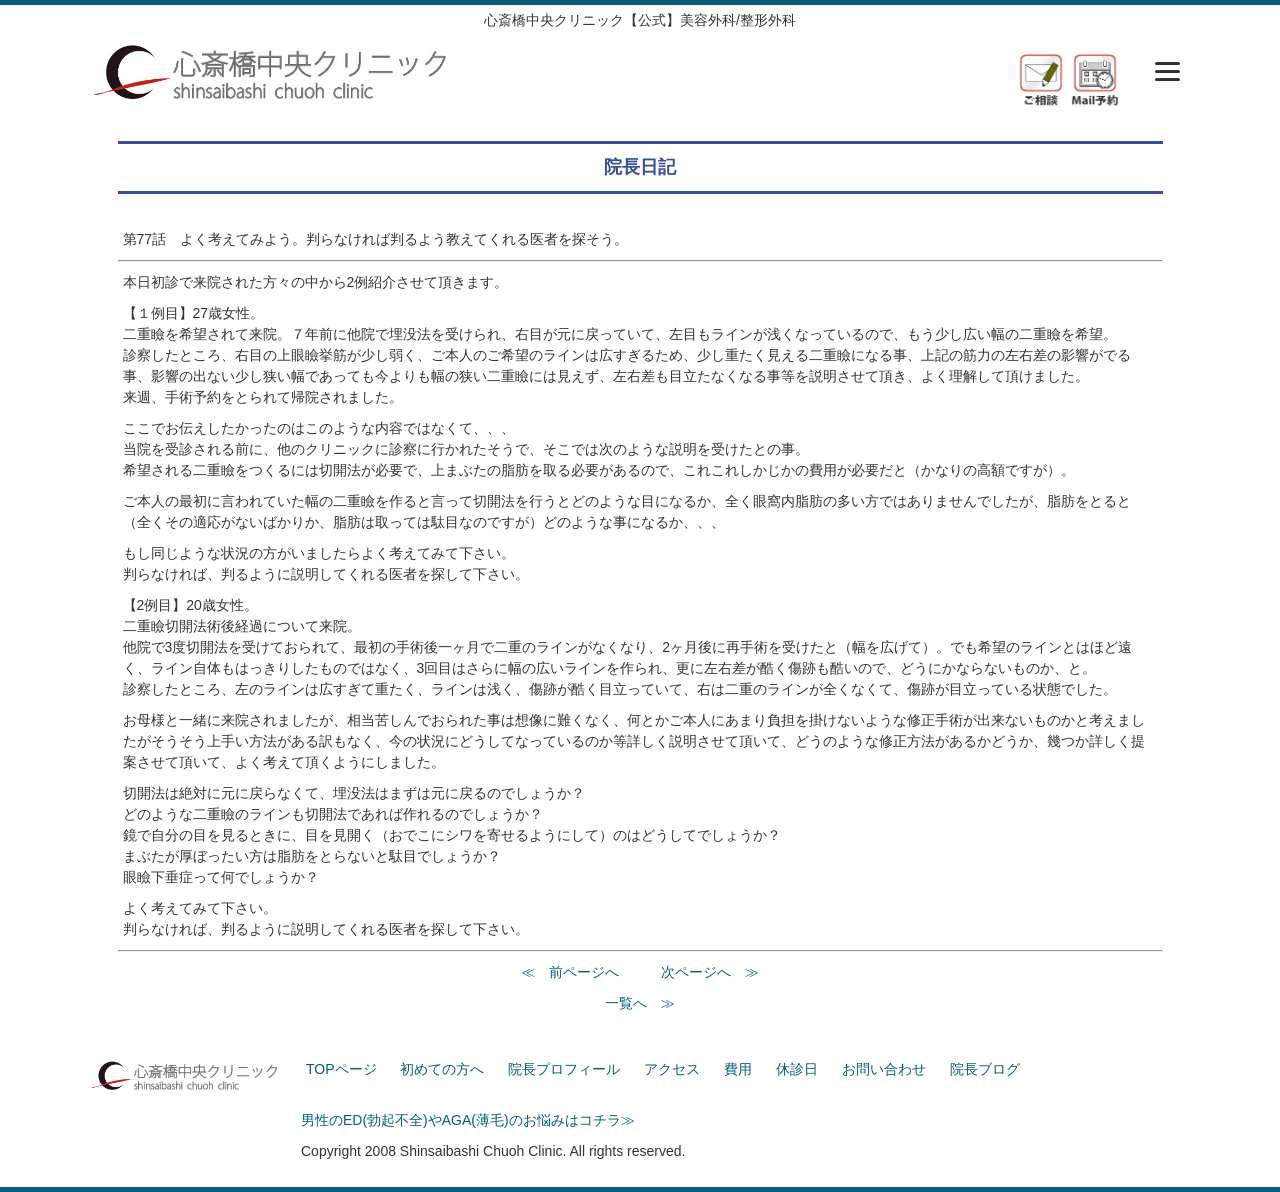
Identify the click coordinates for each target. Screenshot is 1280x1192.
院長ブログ (985, 1069)
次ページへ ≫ (710, 972)
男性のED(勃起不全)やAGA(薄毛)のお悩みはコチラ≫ (468, 1120)
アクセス (672, 1069)
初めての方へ (442, 1069)
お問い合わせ (884, 1069)
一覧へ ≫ (640, 1003)
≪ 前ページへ (570, 972)
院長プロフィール (564, 1069)
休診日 (797, 1069)
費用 (738, 1069)
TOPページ (341, 1069)
